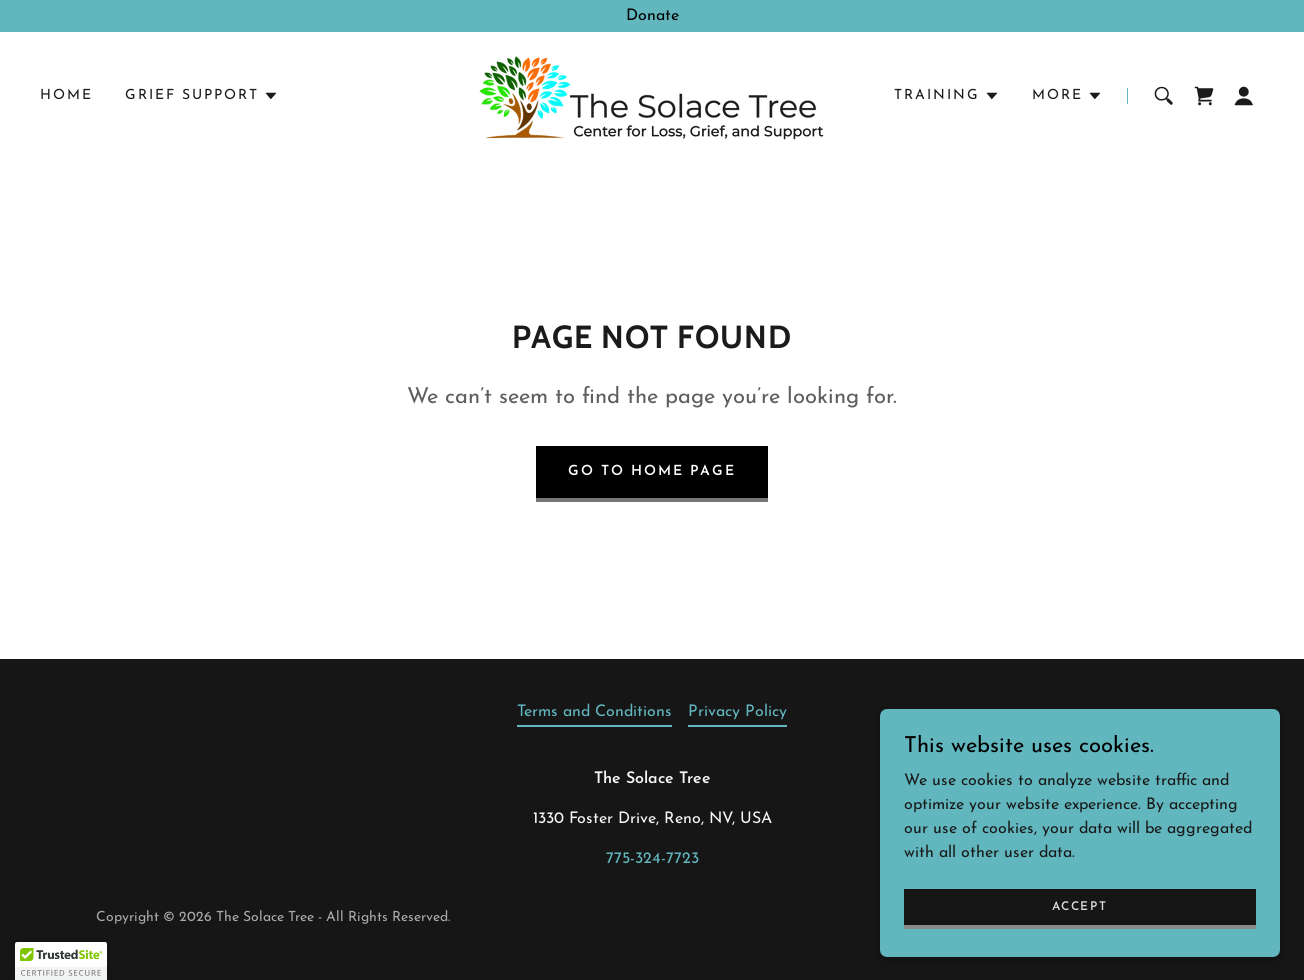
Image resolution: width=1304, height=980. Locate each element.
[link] (652, 95)
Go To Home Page (652, 471)
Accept (1079, 906)
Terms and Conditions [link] (594, 712)
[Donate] (652, 16)
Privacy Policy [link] (737, 712)
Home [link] (66, 95)
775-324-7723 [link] (652, 859)
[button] (202, 96)
